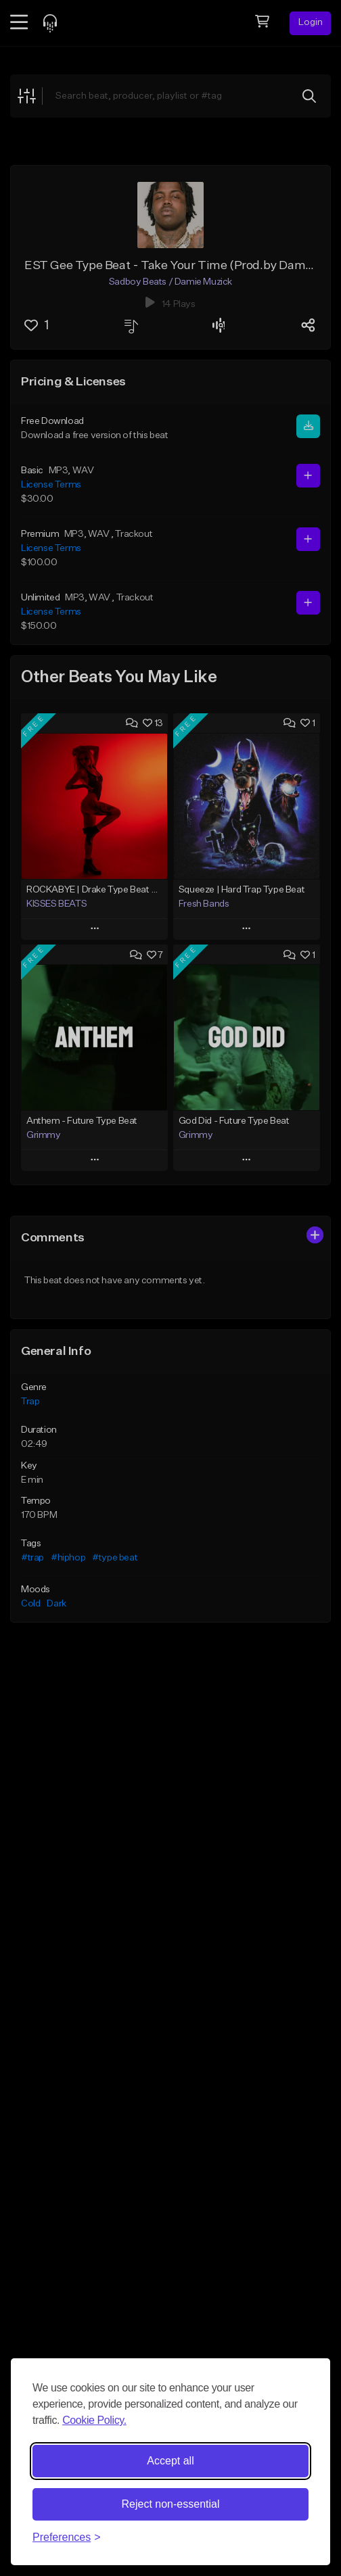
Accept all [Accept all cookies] (170, 2460)
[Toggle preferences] (66, 2537)
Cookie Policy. (94, 2420)
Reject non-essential (171, 2504)
